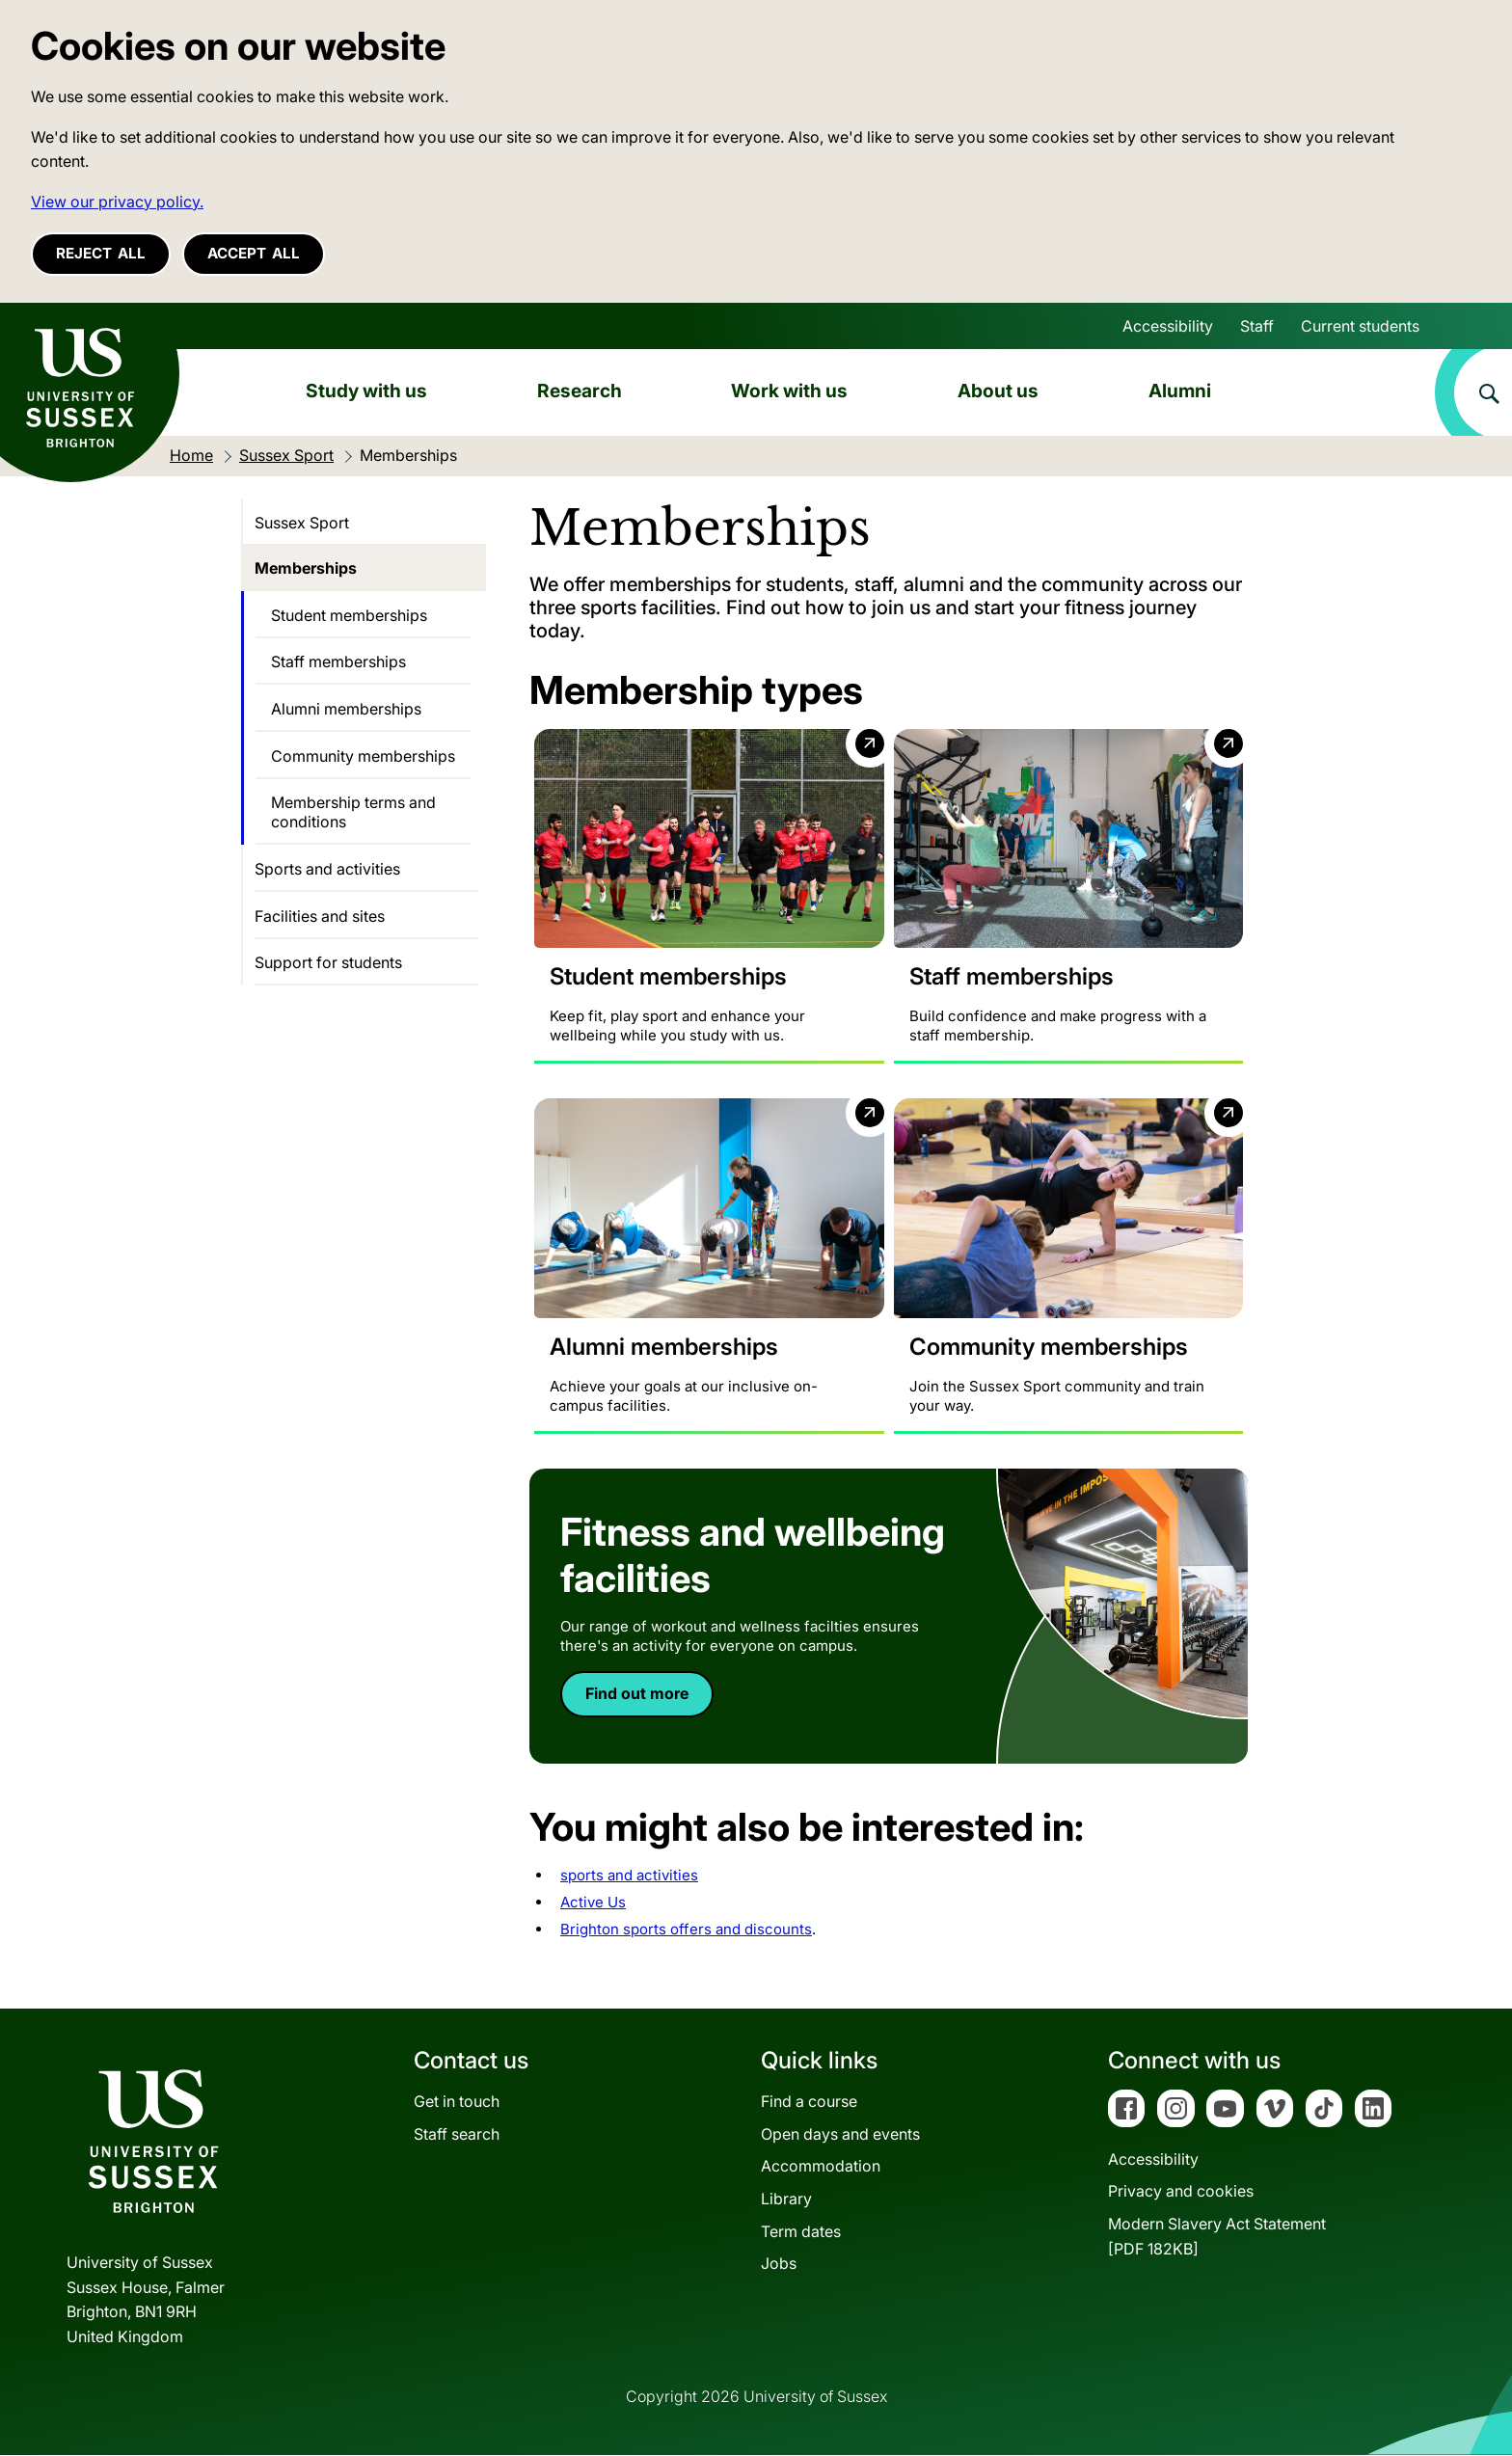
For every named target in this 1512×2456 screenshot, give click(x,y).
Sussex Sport (302, 522)
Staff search (457, 2134)
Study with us (366, 390)
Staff (1257, 326)
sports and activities (629, 1875)
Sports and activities (327, 868)
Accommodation (820, 2166)
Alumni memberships (346, 708)
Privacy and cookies (1181, 2191)
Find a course (809, 2102)
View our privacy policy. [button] (117, 201)
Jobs (778, 2264)
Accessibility (1167, 326)
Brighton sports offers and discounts (686, 1929)
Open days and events (840, 2134)
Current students (1360, 326)
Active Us (593, 1902)
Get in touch (457, 2102)
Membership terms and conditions (353, 812)
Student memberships (349, 615)
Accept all (253, 253)
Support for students (328, 962)
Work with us (789, 390)
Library (786, 2199)
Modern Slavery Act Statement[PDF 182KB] (1217, 2237)
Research (579, 390)
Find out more (636, 1693)
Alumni (1179, 390)
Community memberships (363, 756)
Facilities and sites (320, 916)
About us (998, 390)
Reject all (101, 253)
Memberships (306, 568)
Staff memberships (338, 661)
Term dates (801, 2231)
